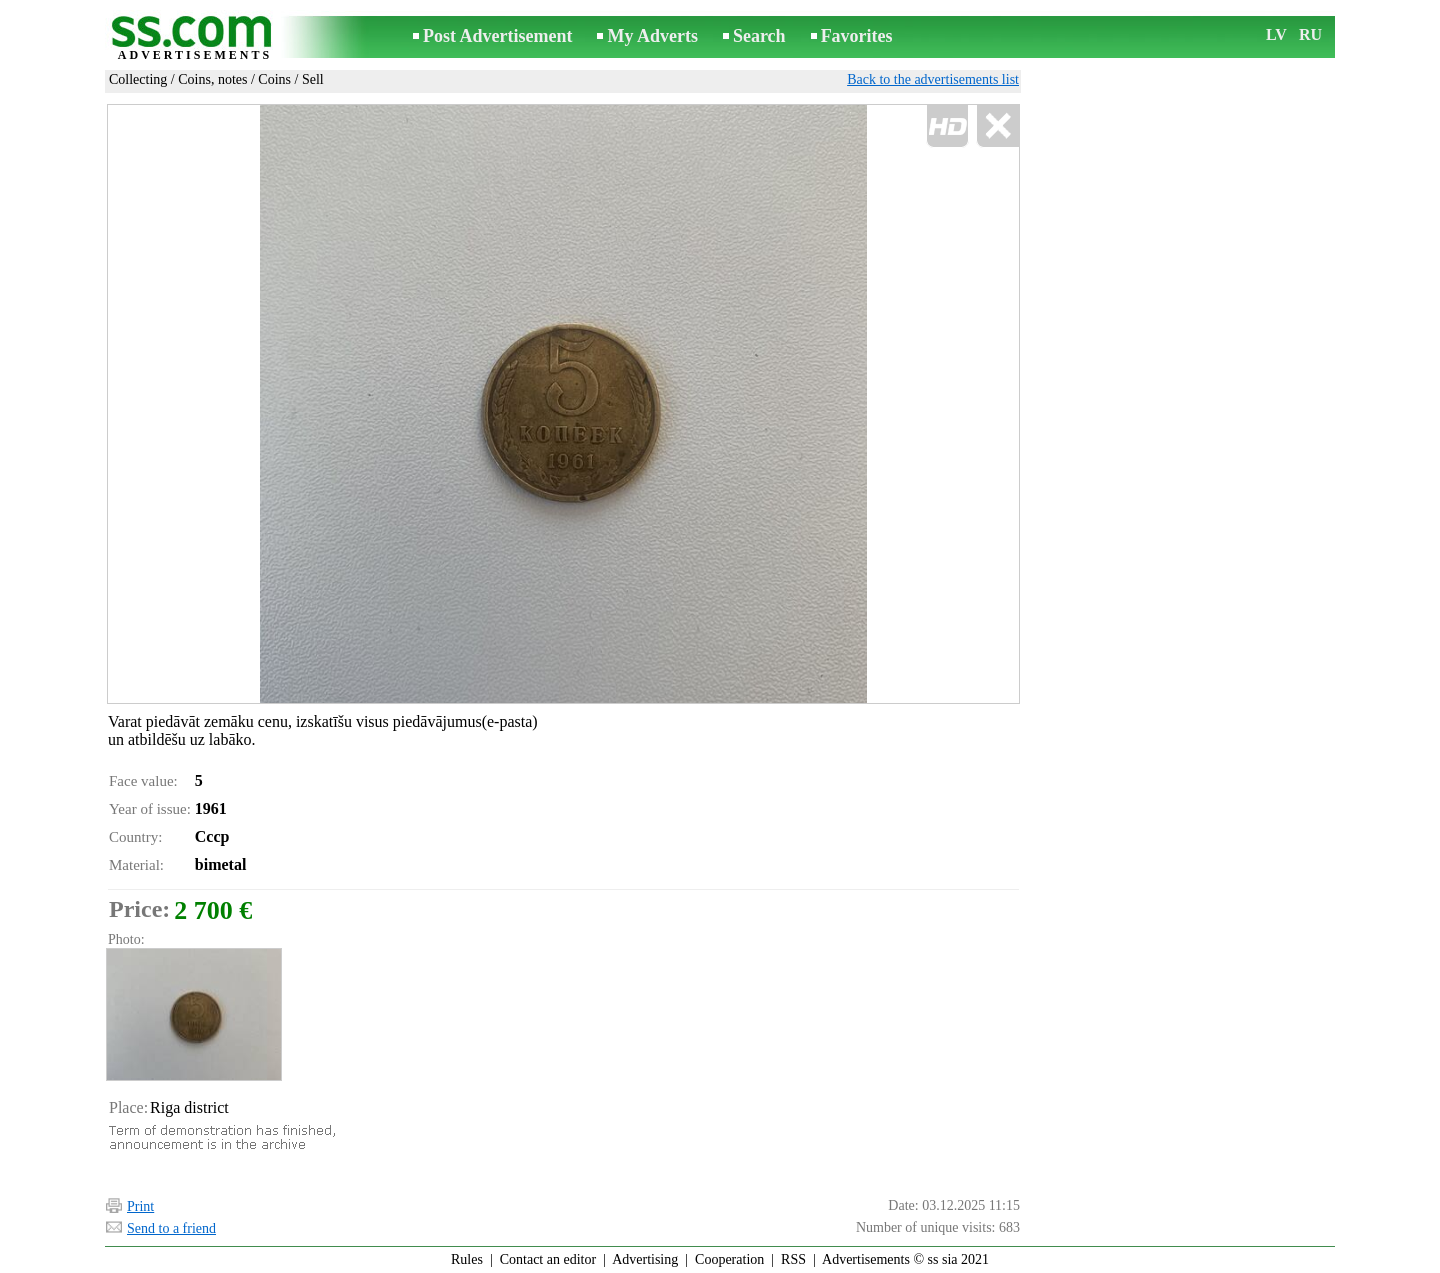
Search (759, 36)
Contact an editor (548, 1259)
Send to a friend (171, 1228)
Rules (467, 1259)
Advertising (645, 1259)
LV (1276, 34)
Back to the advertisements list (933, 79)
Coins (274, 79)
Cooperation (729, 1259)
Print (140, 1206)
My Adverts (652, 36)
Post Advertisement (497, 36)
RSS (793, 1259)
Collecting (138, 79)
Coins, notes (212, 79)
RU (1310, 34)
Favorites (857, 36)
